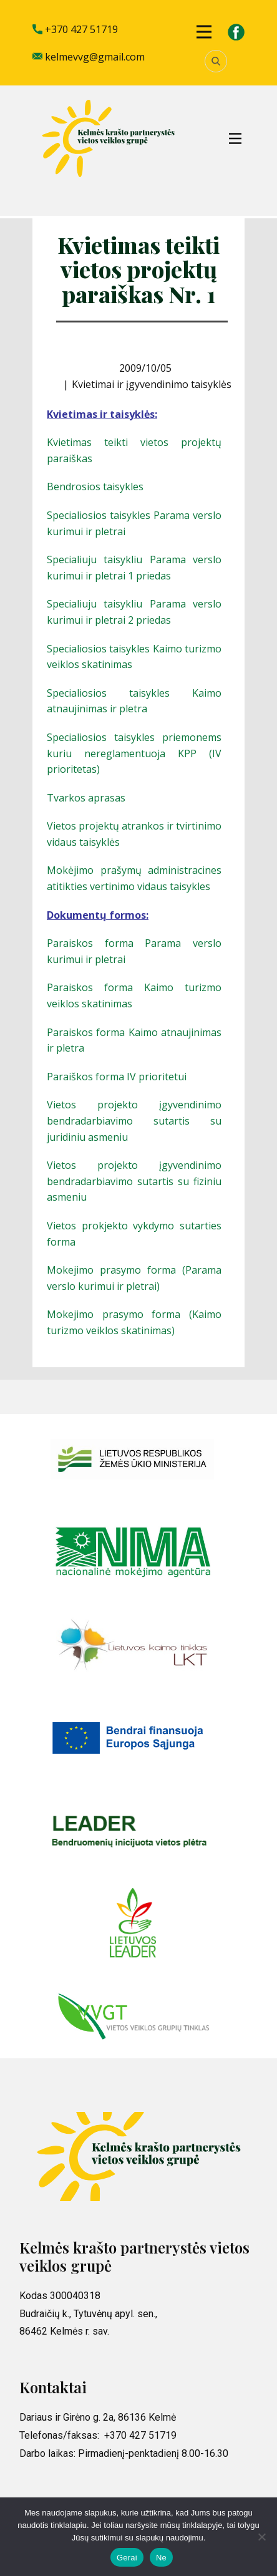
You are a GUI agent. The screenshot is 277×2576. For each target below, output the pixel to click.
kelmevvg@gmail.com (88, 57)
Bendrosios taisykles (95, 486)
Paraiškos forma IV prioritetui (117, 1076)
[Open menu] (204, 32)
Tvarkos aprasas (86, 798)
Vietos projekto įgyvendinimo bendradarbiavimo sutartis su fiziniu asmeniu (134, 1181)
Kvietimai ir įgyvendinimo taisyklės (151, 384)
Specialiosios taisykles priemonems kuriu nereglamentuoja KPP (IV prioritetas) (134, 753)
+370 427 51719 (75, 29)
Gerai (127, 2557)
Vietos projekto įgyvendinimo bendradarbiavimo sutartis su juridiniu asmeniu (134, 1120)
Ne (161, 2557)
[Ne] (261, 2536)
